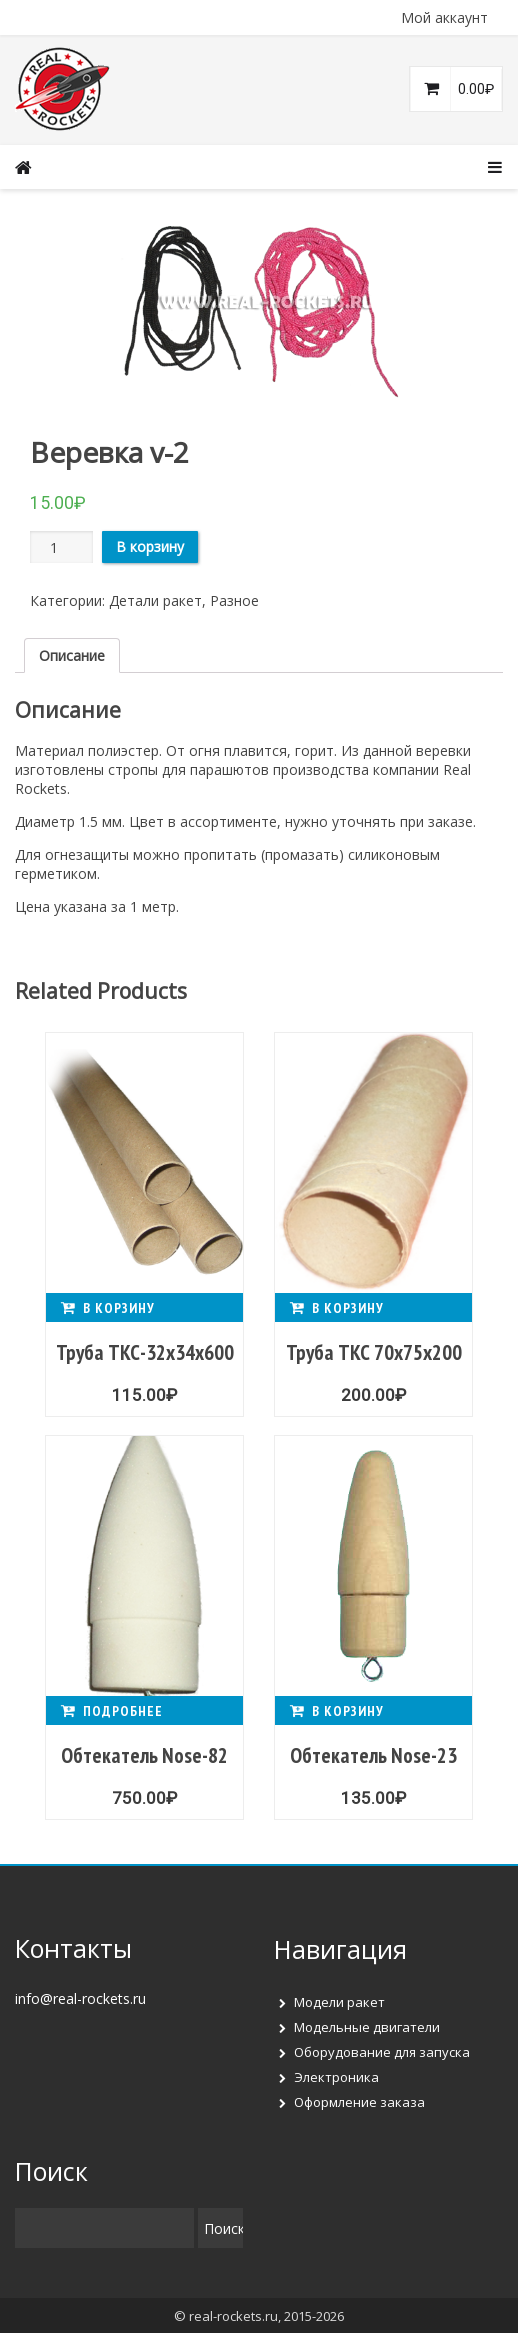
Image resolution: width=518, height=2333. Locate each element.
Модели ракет (339, 2002)
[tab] (72, 655)
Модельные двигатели (367, 2027)
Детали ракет (155, 600)
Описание (72, 655)
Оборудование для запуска (382, 2052)
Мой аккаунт (444, 17)
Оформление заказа (359, 2102)
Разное (234, 600)
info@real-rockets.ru (80, 1998)
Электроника (336, 2077)
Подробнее (123, 1711)
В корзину (150, 546)
